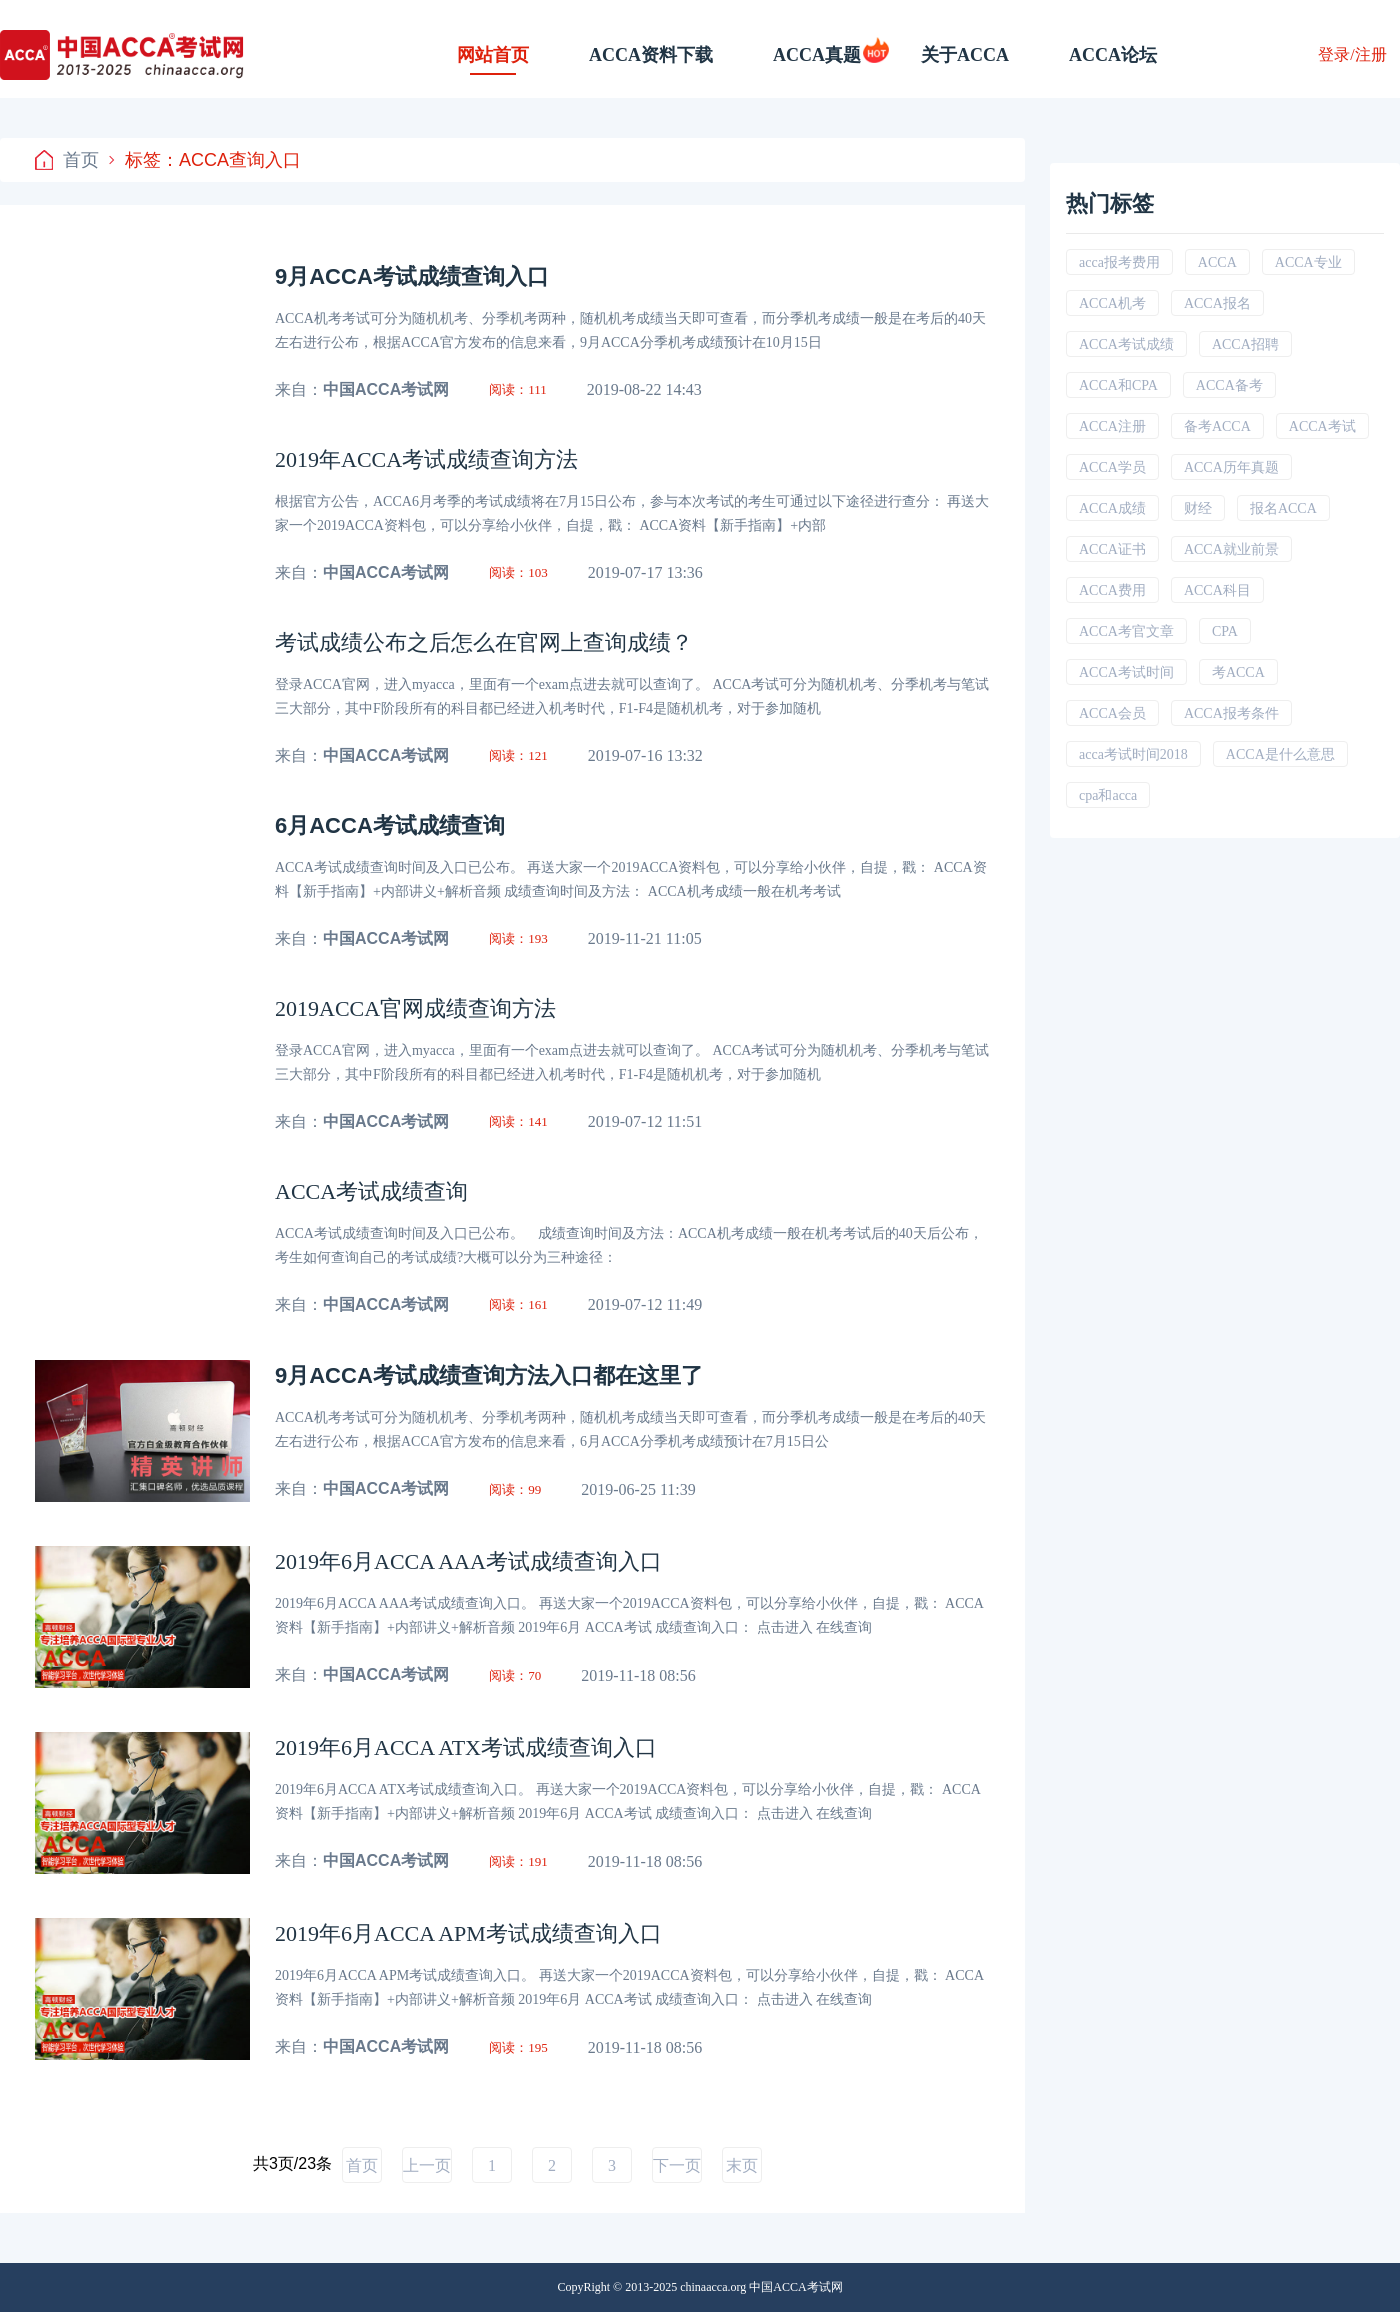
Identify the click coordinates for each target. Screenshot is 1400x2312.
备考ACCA (1217, 426)
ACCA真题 (817, 55)
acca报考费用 (1119, 262)
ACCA (1217, 262)
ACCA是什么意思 (1280, 754)
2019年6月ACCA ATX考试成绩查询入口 (466, 1747)
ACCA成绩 (1112, 508)
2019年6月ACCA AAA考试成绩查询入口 (468, 1561)
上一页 (427, 2165)
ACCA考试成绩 (1126, 344)
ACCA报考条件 (1231, 713)
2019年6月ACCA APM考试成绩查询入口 (468, 1933)
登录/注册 (1352, 54)
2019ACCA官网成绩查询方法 (415, 1008)
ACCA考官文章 (1126, 631)
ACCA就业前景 (1231, 549)
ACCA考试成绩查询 (371, 1191)
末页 (742, 2165)
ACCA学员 (1112, 467)
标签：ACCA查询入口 (205, 160)
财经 (1198, 508)
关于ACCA (965, 55)
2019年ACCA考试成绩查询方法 (426, 459)
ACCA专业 (1308, 262)
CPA (1225, 631)
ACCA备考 (1229, 385)
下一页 (677, 2165)
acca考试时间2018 (1133, 754)
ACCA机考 (1112, 303)
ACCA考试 (1322, 426)
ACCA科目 (1217, 590)
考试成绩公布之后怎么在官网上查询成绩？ (484, 642)
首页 (67, 160)
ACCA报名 (1217, 303)
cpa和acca (1108, 795)
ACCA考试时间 (1126, 672)
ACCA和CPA (1118, 385)
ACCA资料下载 (651, 55)
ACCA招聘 (1245, 344)
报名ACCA (1283, 508)
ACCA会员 (1112, 713)
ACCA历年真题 (1231, 467)
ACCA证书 (1112, 549)
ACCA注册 (1112, 426)
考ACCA (1238, 672)
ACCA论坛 (1113, 55)
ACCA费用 (1112, 590)
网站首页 (493, 55)
